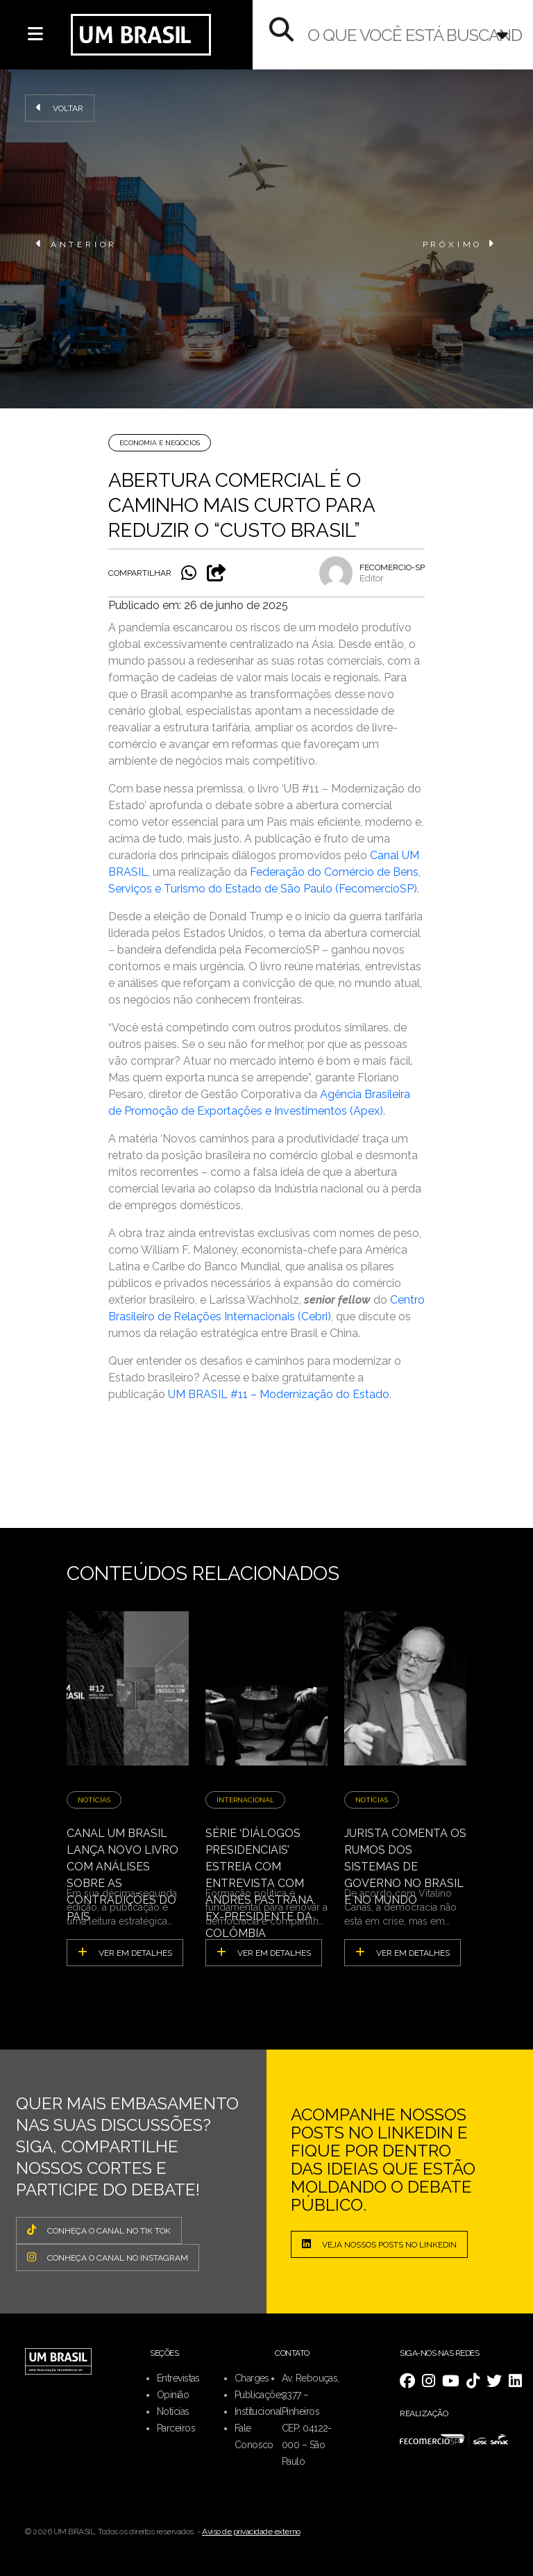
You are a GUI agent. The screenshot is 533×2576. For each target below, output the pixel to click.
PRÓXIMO (460, 243)
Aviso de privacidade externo (251, 2531)
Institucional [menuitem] (258, 2411)
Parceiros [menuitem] (176, 2428)
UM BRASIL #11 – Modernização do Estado (278, 1394)
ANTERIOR (76, 243)
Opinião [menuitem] (173, 2394)
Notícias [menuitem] (173, 2411)
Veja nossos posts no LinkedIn (379, 2244)
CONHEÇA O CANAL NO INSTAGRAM (107, 2257)
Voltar (59, 107)
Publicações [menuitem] (260, 2394)
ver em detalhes (125, 1952)
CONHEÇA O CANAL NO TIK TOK (99, 2230)
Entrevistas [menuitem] (178, 2378)
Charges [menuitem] (252, 2378)
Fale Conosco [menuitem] (254, 2436)
